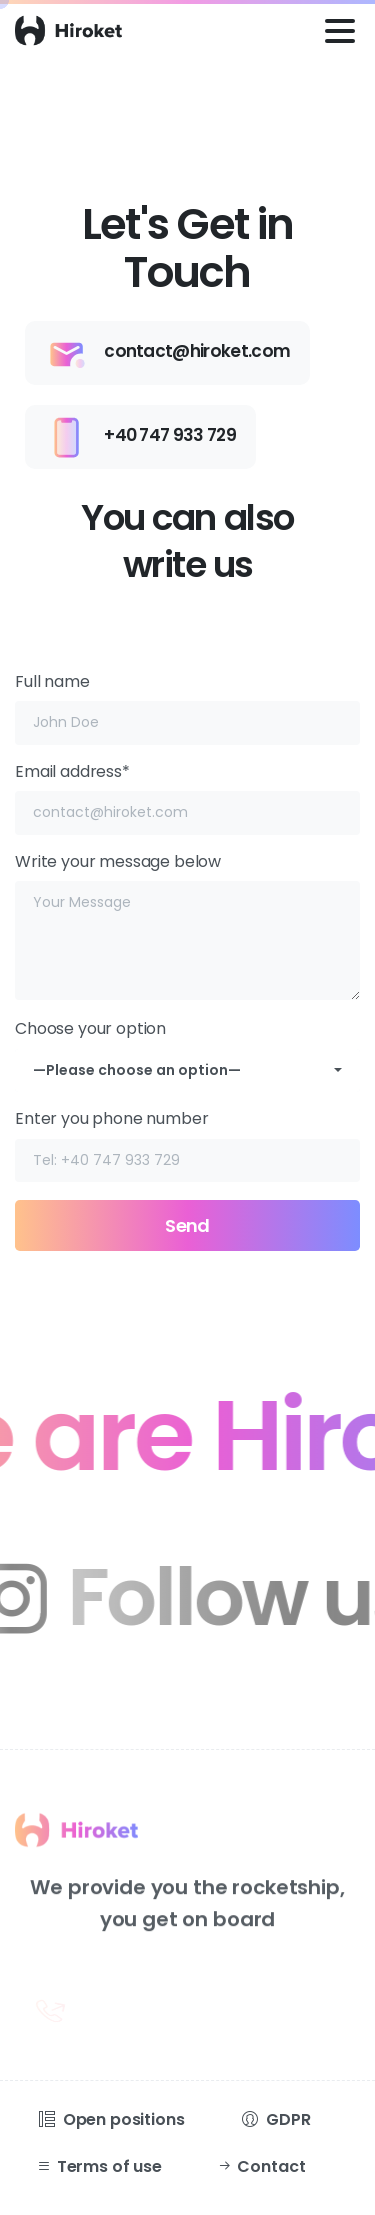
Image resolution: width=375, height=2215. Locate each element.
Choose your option (187, 1049)
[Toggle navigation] (340, 31)
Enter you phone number (187, 1144)
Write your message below (187, 925)
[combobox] (187, 1070)
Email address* (187, 797)
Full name (187, 707)
